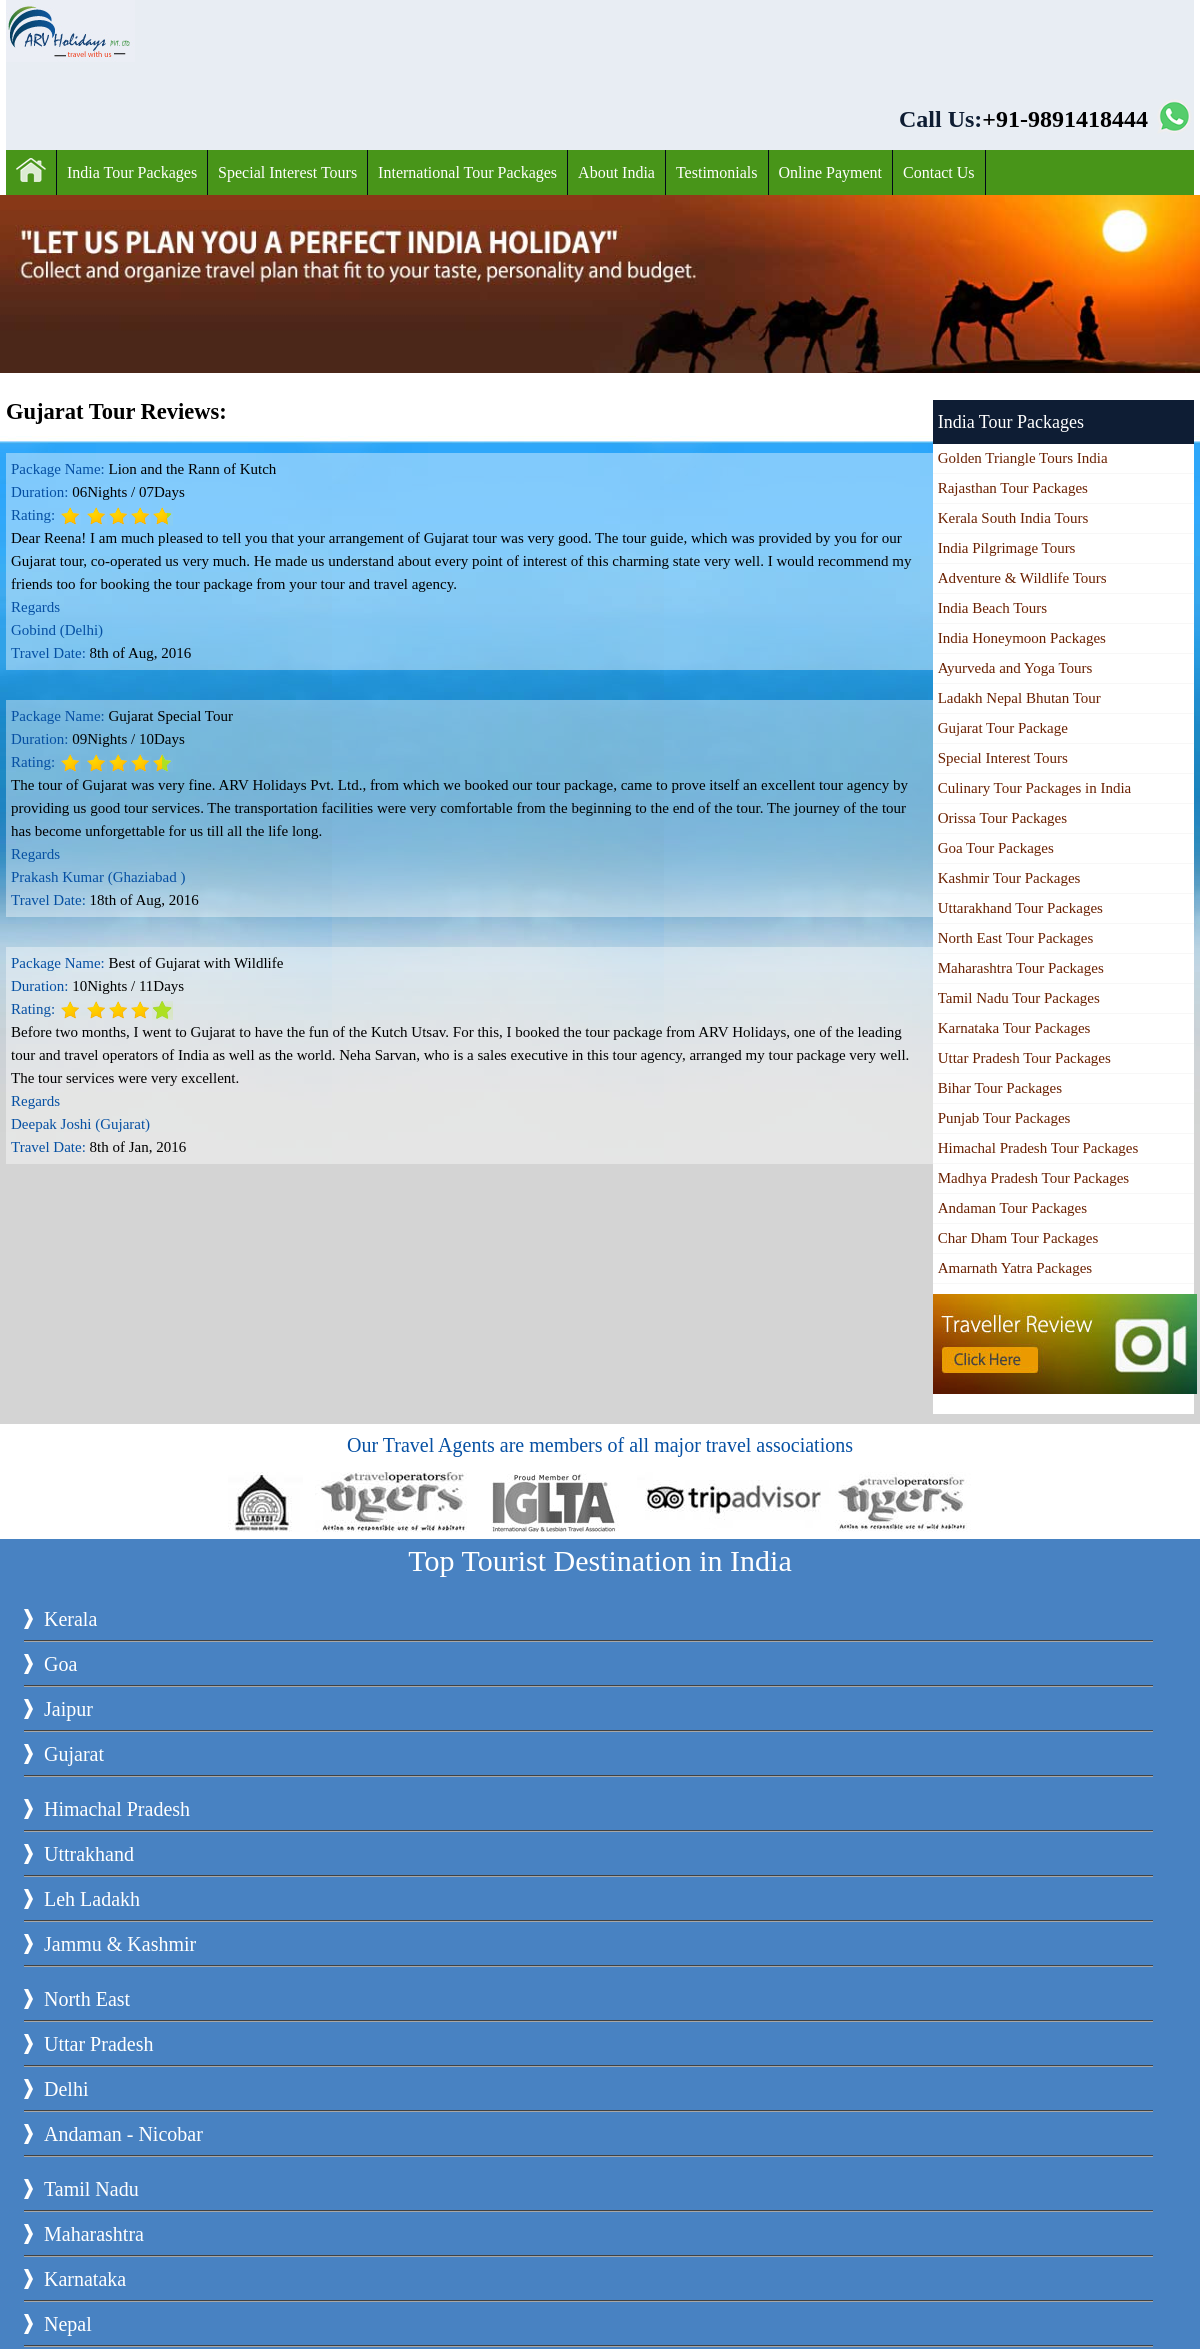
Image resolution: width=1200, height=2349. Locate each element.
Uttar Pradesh (98, 2044)
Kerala (70, 1619)
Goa (60, 1664)
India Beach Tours (992, 608)
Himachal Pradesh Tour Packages (1038, 1148)
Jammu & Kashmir (120, 1944)
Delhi (66, 2089)
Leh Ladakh (92, 1899)
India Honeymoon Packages (1022, 638)
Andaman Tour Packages (1012, 1208)
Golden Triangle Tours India (1023, 458)
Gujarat (74, 1754)
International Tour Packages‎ (467, 172)
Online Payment (831, 172)
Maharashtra (94, 2234)
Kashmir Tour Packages (1009, 878)
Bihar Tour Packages (1000, 1088)
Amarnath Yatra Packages (1015, 1268)
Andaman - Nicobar (123, 2134)
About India (616, 172)
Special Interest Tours (287, 172)
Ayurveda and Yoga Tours (1015, 668)
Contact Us (939, 172)
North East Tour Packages (1016, 938)
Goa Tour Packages (996, 848)
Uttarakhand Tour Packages (1020, 908)
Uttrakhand (89, 1854)
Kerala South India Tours (1013, 518)
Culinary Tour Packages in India (1035, 788)
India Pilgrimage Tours (1007, 548)
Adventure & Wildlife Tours (1022, 578)
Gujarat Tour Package (1003, 728)
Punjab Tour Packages (1004, 1118)
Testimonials (717, 172)
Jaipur (68, 1709)
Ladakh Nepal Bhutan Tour (1019, 698)
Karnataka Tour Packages (1014, 1028)
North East (87, 1999)
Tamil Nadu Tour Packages (1019, 998)
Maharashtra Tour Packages (1021, 968)
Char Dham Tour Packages (1018, 1238)
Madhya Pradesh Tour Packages (1034, 1178)
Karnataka (85, 2279)
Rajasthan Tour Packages (1013, 488)
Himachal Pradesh (117, 1809)
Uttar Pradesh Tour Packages (1024, 1058)
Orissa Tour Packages (1002, 818)
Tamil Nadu (91, 2189)
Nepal (68, 2324)
